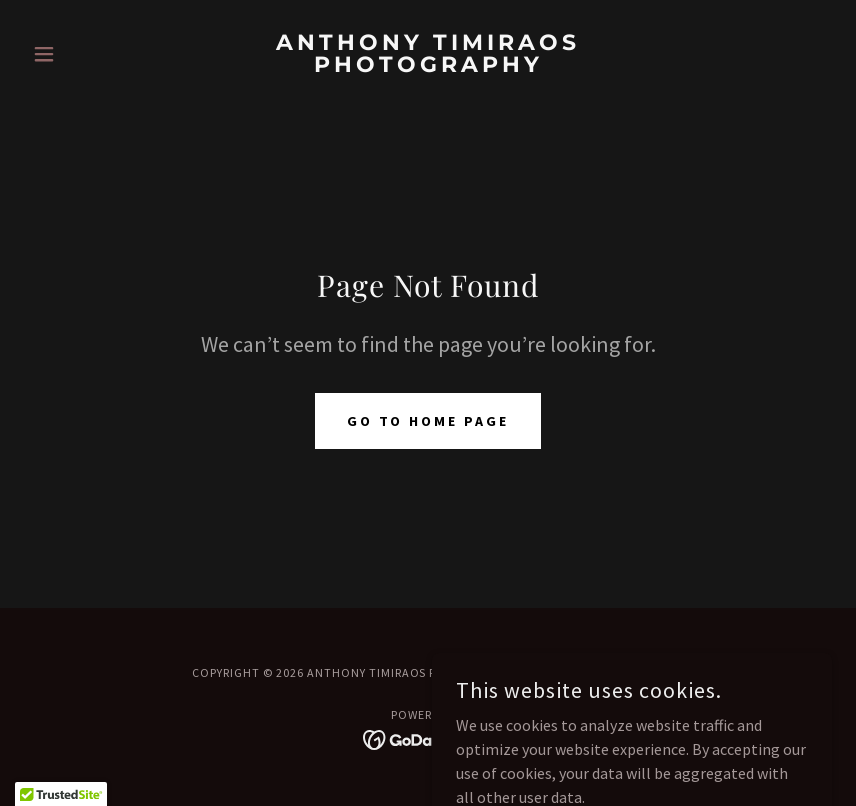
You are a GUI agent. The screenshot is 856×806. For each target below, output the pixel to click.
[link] (428, 66)
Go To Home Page (428, 421)
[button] (84, 54)
